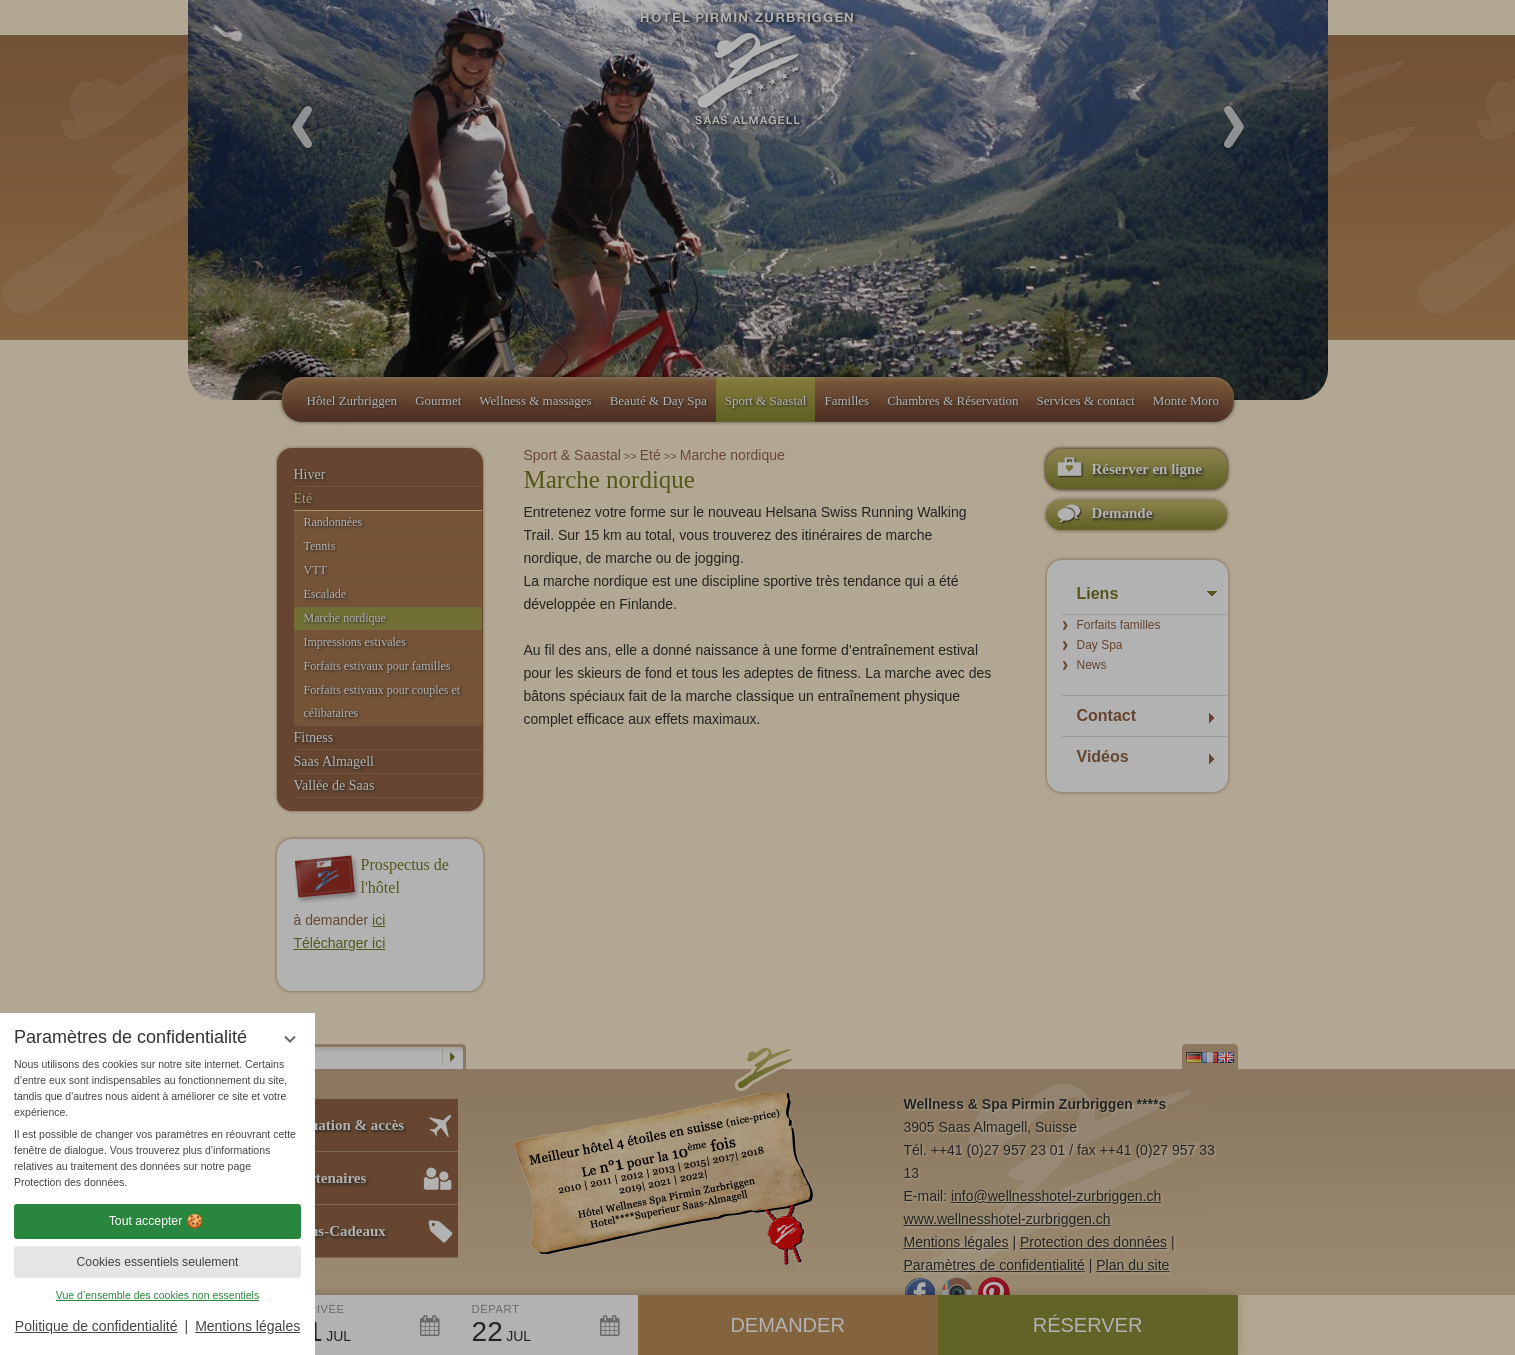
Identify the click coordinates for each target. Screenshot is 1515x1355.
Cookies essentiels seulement (157, 1262)
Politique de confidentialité (96, 1326)
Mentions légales (247, 1326)
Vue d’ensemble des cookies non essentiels (157, 1295)
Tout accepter (158, 1221)
